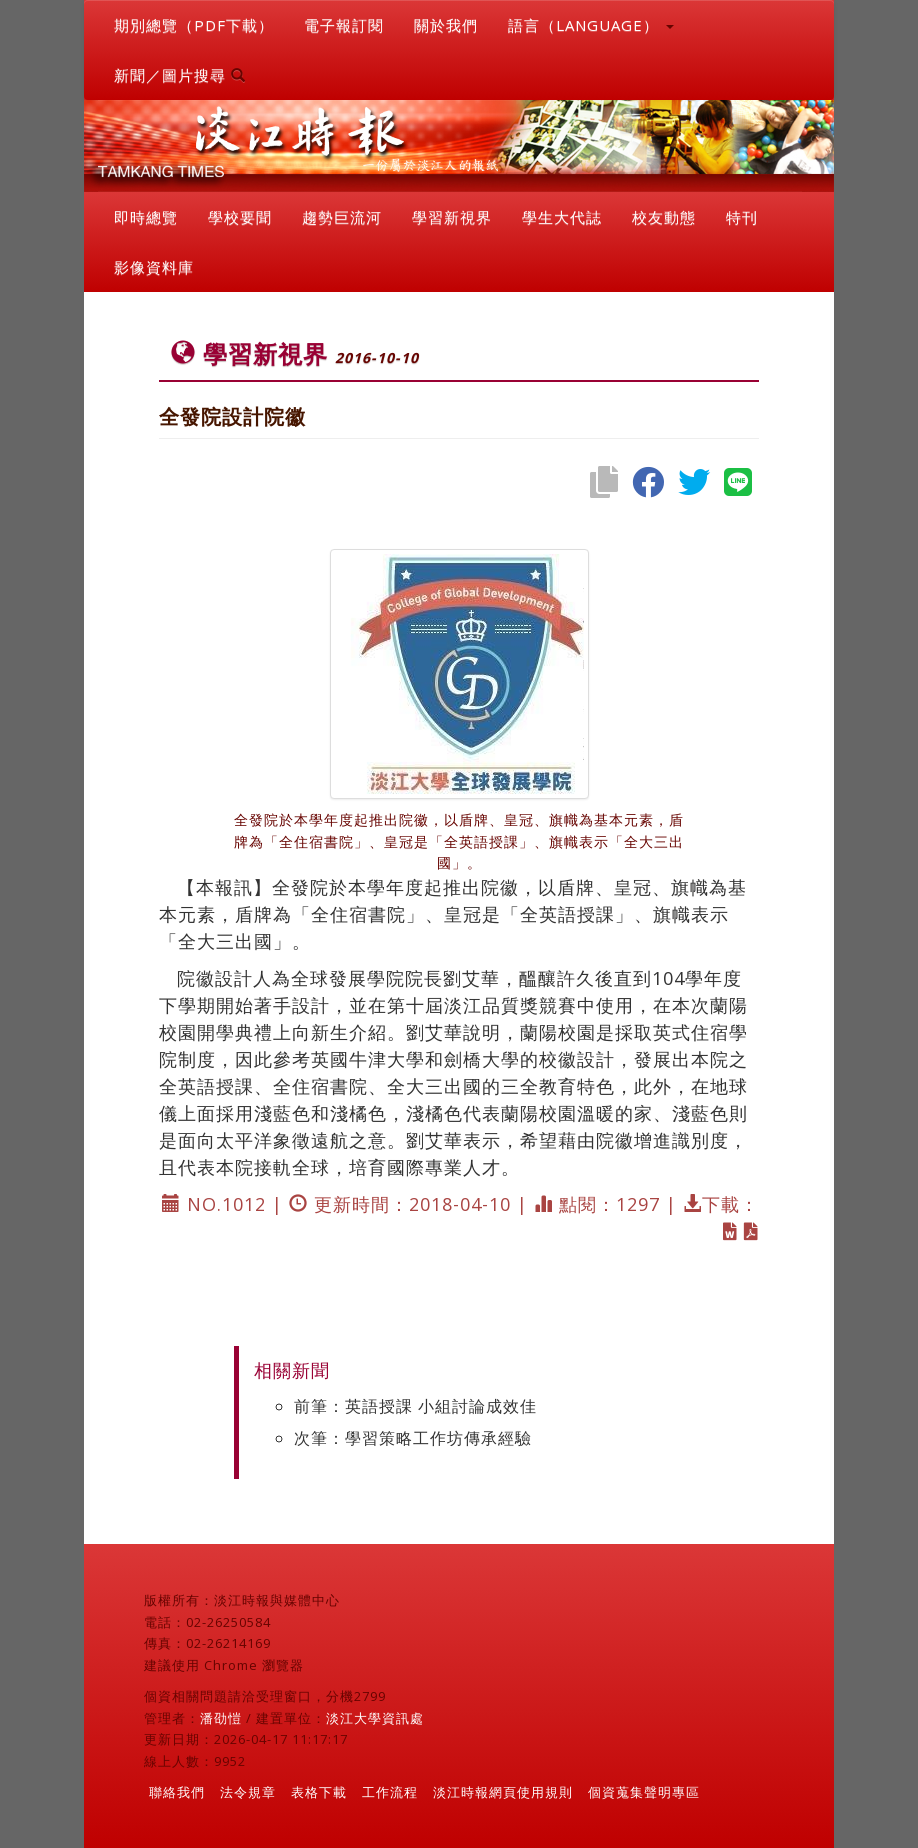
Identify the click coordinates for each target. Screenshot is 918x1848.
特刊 (742, 217)
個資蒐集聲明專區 (644, 1792)
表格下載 (319, 1792)
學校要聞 (240, 217)
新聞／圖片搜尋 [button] (180, 75)
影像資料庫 (154, 267)
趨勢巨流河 (342, 217)
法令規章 (248, 1792)
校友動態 (664, 217)
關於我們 (446, 25)
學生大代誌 (562, 217)
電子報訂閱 (344, 25)
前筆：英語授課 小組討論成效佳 (415, 1406)
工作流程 (390, 1792)
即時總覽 (146, 217)
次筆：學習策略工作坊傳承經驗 (413, 1438)
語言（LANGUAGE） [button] (591, 25)
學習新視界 (452, 217)
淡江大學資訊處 (375, 1718)
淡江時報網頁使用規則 (503, 1792)
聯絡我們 (177, 1792)
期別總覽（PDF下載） (194, 25)
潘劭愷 (221, 1718)
